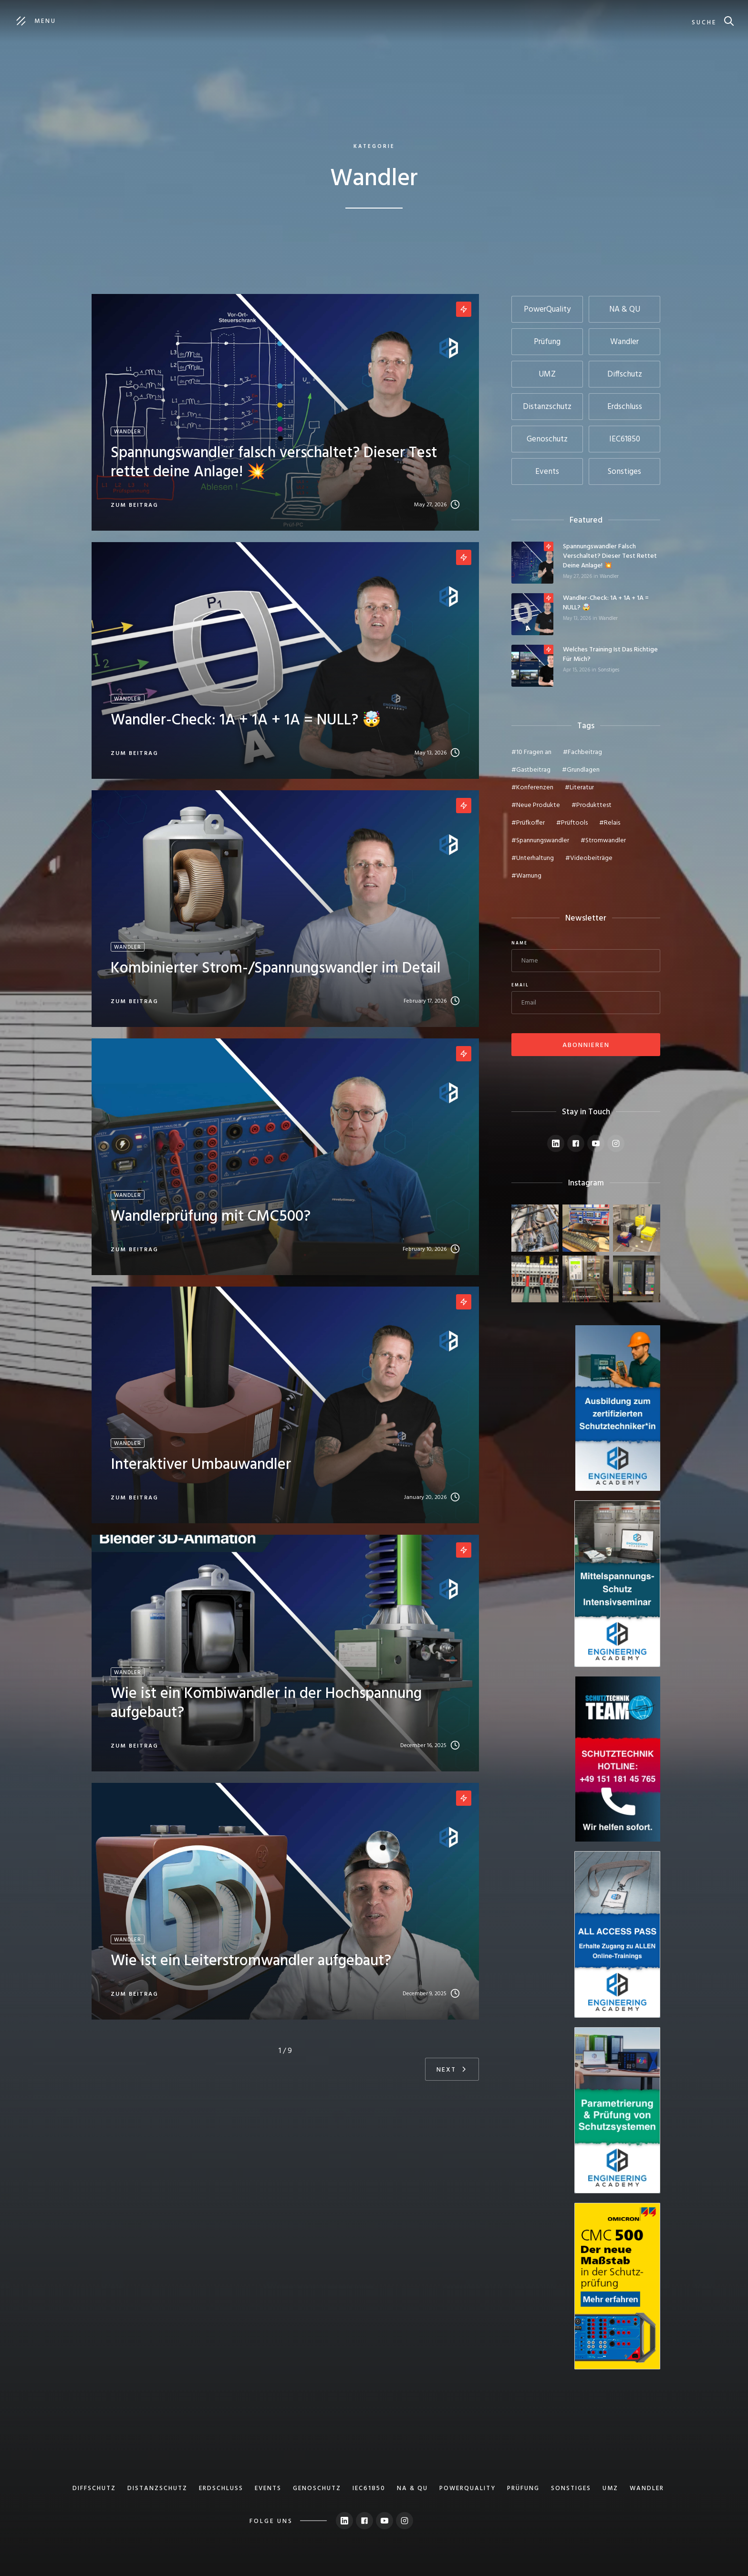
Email (520, 985)
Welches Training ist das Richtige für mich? (610, 654)
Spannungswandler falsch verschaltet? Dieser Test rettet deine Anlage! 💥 (610, 556)
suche (704, 23)
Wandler (609, 576)
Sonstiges (608, 670)
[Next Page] (452, 2069)
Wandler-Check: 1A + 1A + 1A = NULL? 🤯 (606, 603)
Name (519, 943)
